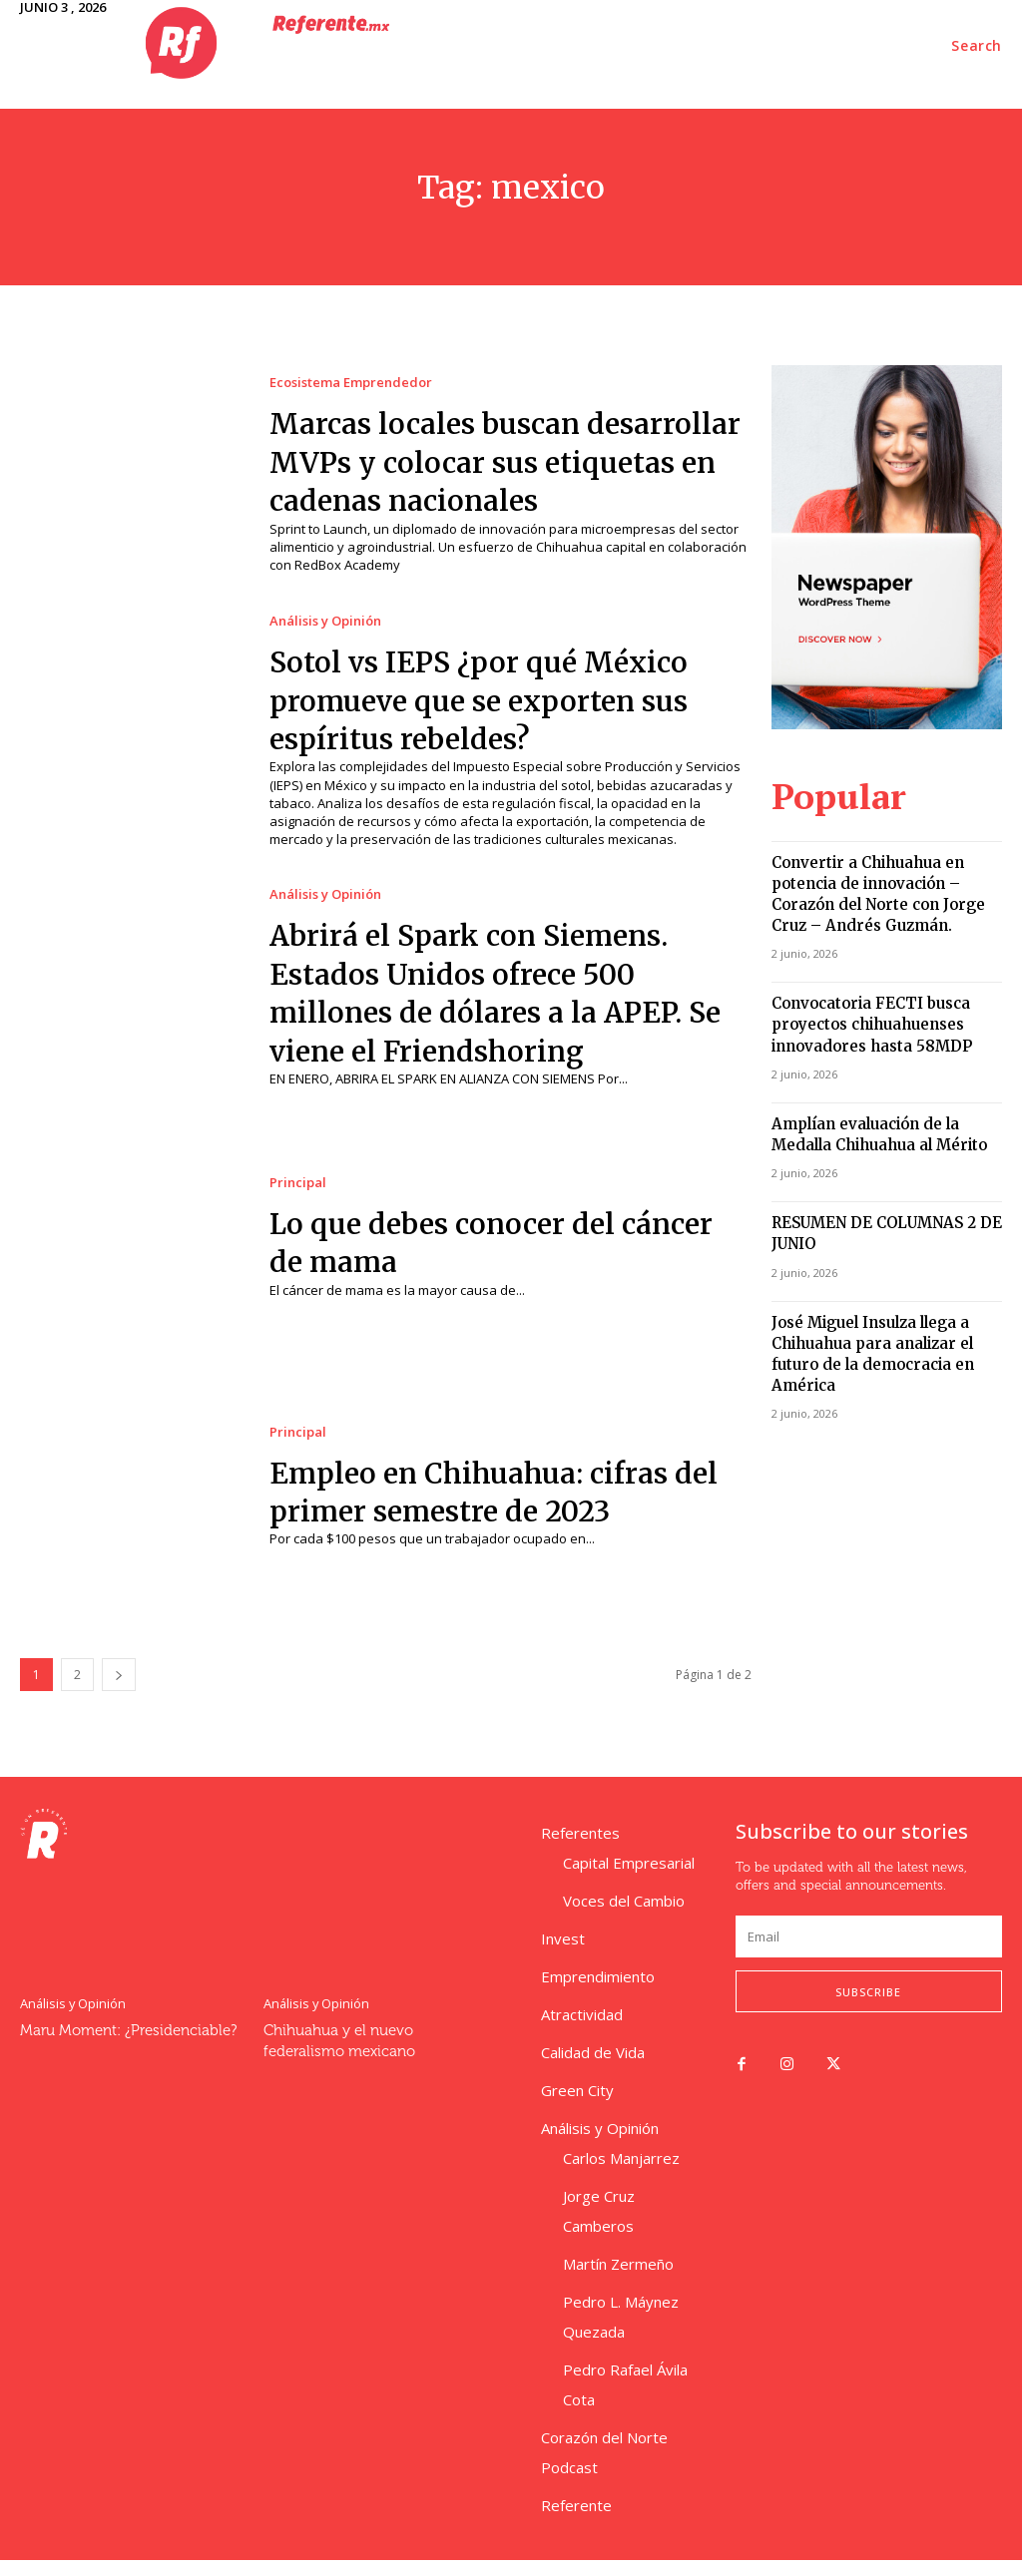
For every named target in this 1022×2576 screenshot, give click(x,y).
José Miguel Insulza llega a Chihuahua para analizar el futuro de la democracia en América (882, 1280)
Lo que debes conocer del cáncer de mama (463, 1258)
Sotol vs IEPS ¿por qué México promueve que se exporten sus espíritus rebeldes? (503, 716)
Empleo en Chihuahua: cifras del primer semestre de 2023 (492, 1507)
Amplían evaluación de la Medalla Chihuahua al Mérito (882, 1085)
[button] (976, 46)
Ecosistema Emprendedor (350, 371)
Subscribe (868, 2007)
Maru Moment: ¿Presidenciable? (122, 2044)
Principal (297, 1198)
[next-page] (119, 1690)
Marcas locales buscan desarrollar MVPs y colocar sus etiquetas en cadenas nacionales (507, 469)
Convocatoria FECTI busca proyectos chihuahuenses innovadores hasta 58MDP (858, 982)
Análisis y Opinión (325, 638)
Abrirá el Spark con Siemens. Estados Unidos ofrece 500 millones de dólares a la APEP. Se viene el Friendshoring (501, 1009)
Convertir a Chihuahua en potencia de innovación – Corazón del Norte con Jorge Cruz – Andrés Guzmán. (885, 871)
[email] (869, 1953)
